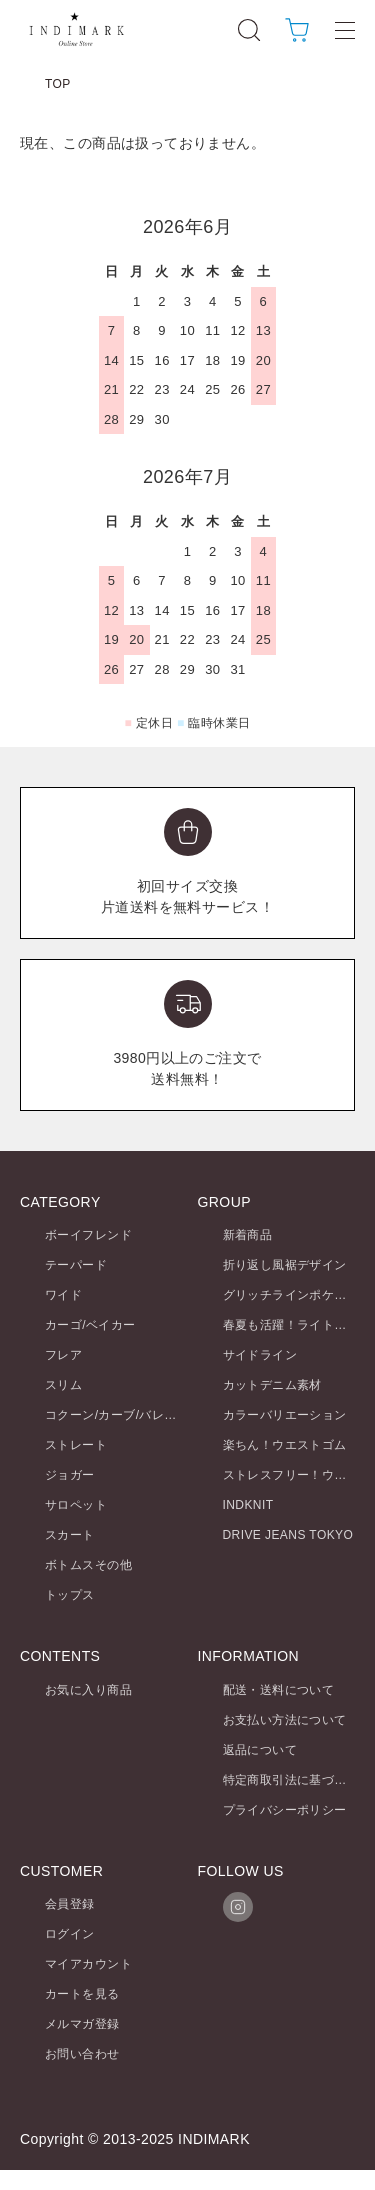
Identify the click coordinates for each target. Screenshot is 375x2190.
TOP (58, 84)
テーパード (76, 1265)
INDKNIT (248, 1505)
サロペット (76, 1505)
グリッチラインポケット (291, 1295)
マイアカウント (88, 1964)
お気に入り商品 (88, 1690)
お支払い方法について (285, 1720)
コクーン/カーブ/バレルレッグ (129, 1415)
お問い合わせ (82, 2054)
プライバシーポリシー (285, 1810)
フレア (63, 1355)
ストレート (76, 1445)
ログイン (70, 1934)
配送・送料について (279, 1690)
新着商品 (248, 1235)
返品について (260, 1750)
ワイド (63, 1295)
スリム (63, 1385)
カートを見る (82, 1994)
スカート (70, 1535)
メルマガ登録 (82, 2024)
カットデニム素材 (272, 1385)
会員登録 (70, 1904)
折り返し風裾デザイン (285, 1265)
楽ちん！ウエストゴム (285, 1445)
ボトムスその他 (88, 1565)
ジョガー (70, 1475)
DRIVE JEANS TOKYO (288, 1535)
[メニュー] (345, 30)
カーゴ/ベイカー (90, 1325)
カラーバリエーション (285, 1415)
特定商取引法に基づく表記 (297, 1780)
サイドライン (260, 1355)
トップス (70, 1595)
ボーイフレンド (88, 1235)
